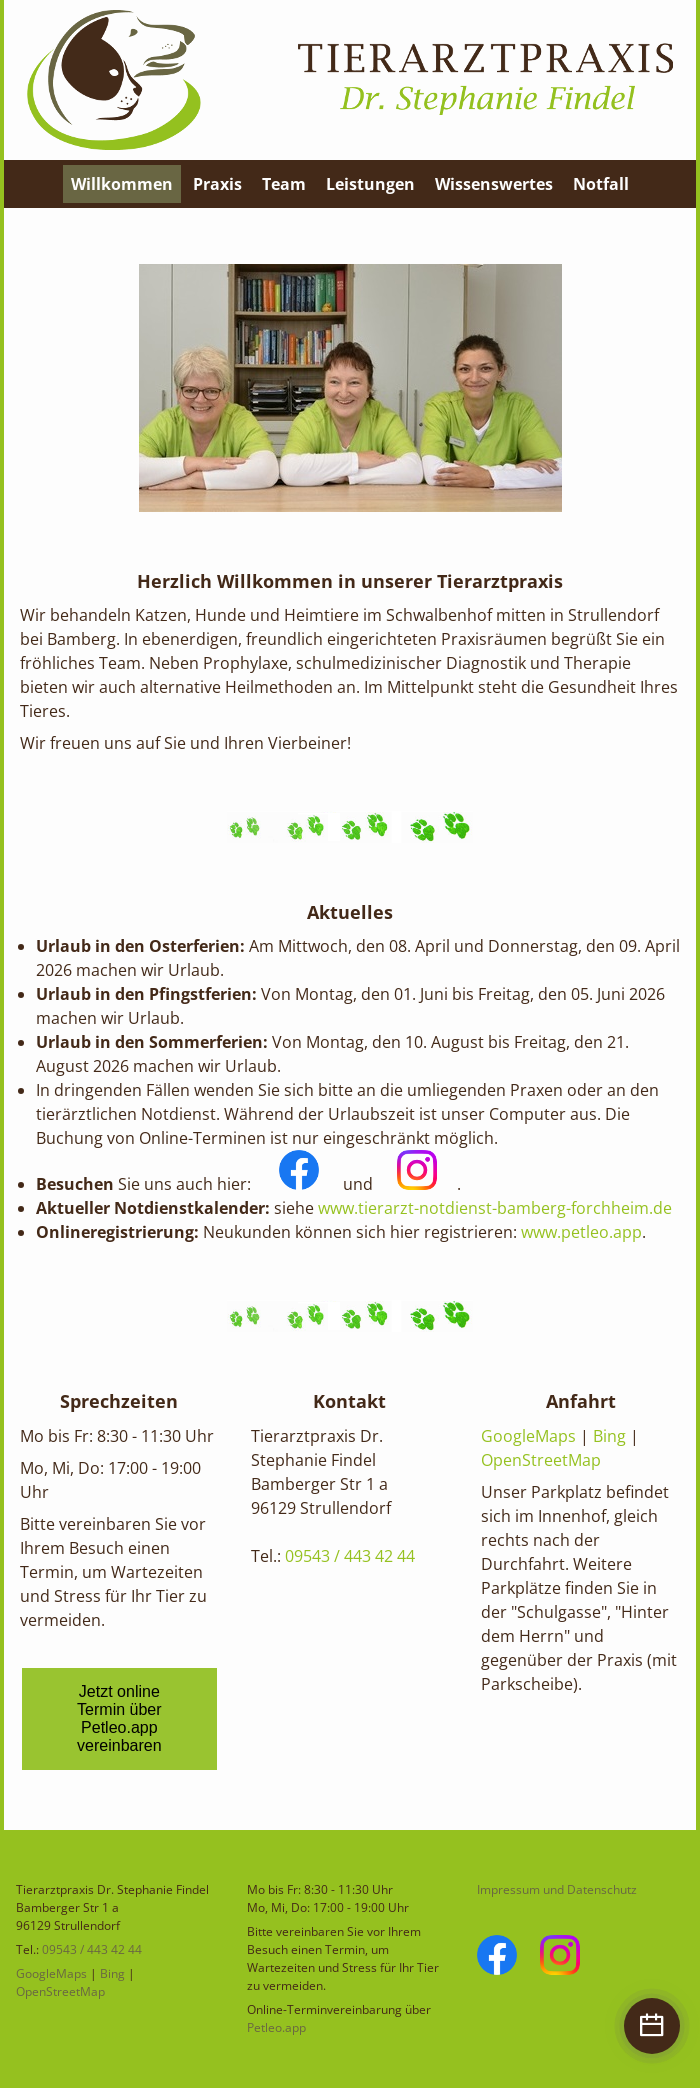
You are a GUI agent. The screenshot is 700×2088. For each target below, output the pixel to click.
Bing (609, 1436)
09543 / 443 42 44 (350, 1556)
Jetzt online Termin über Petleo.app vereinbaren (119, 1718)
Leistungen (370, 184)
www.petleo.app (581, 1232)
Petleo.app (276, 2027)
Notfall (601, 184)
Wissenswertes (494, 184)
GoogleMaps (528, 1436)
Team (284, 184)
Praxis (217, 184)
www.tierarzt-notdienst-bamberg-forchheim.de (495, 1208)
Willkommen (122, 184)
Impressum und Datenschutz (557, 1889)
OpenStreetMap (541, 1460)
